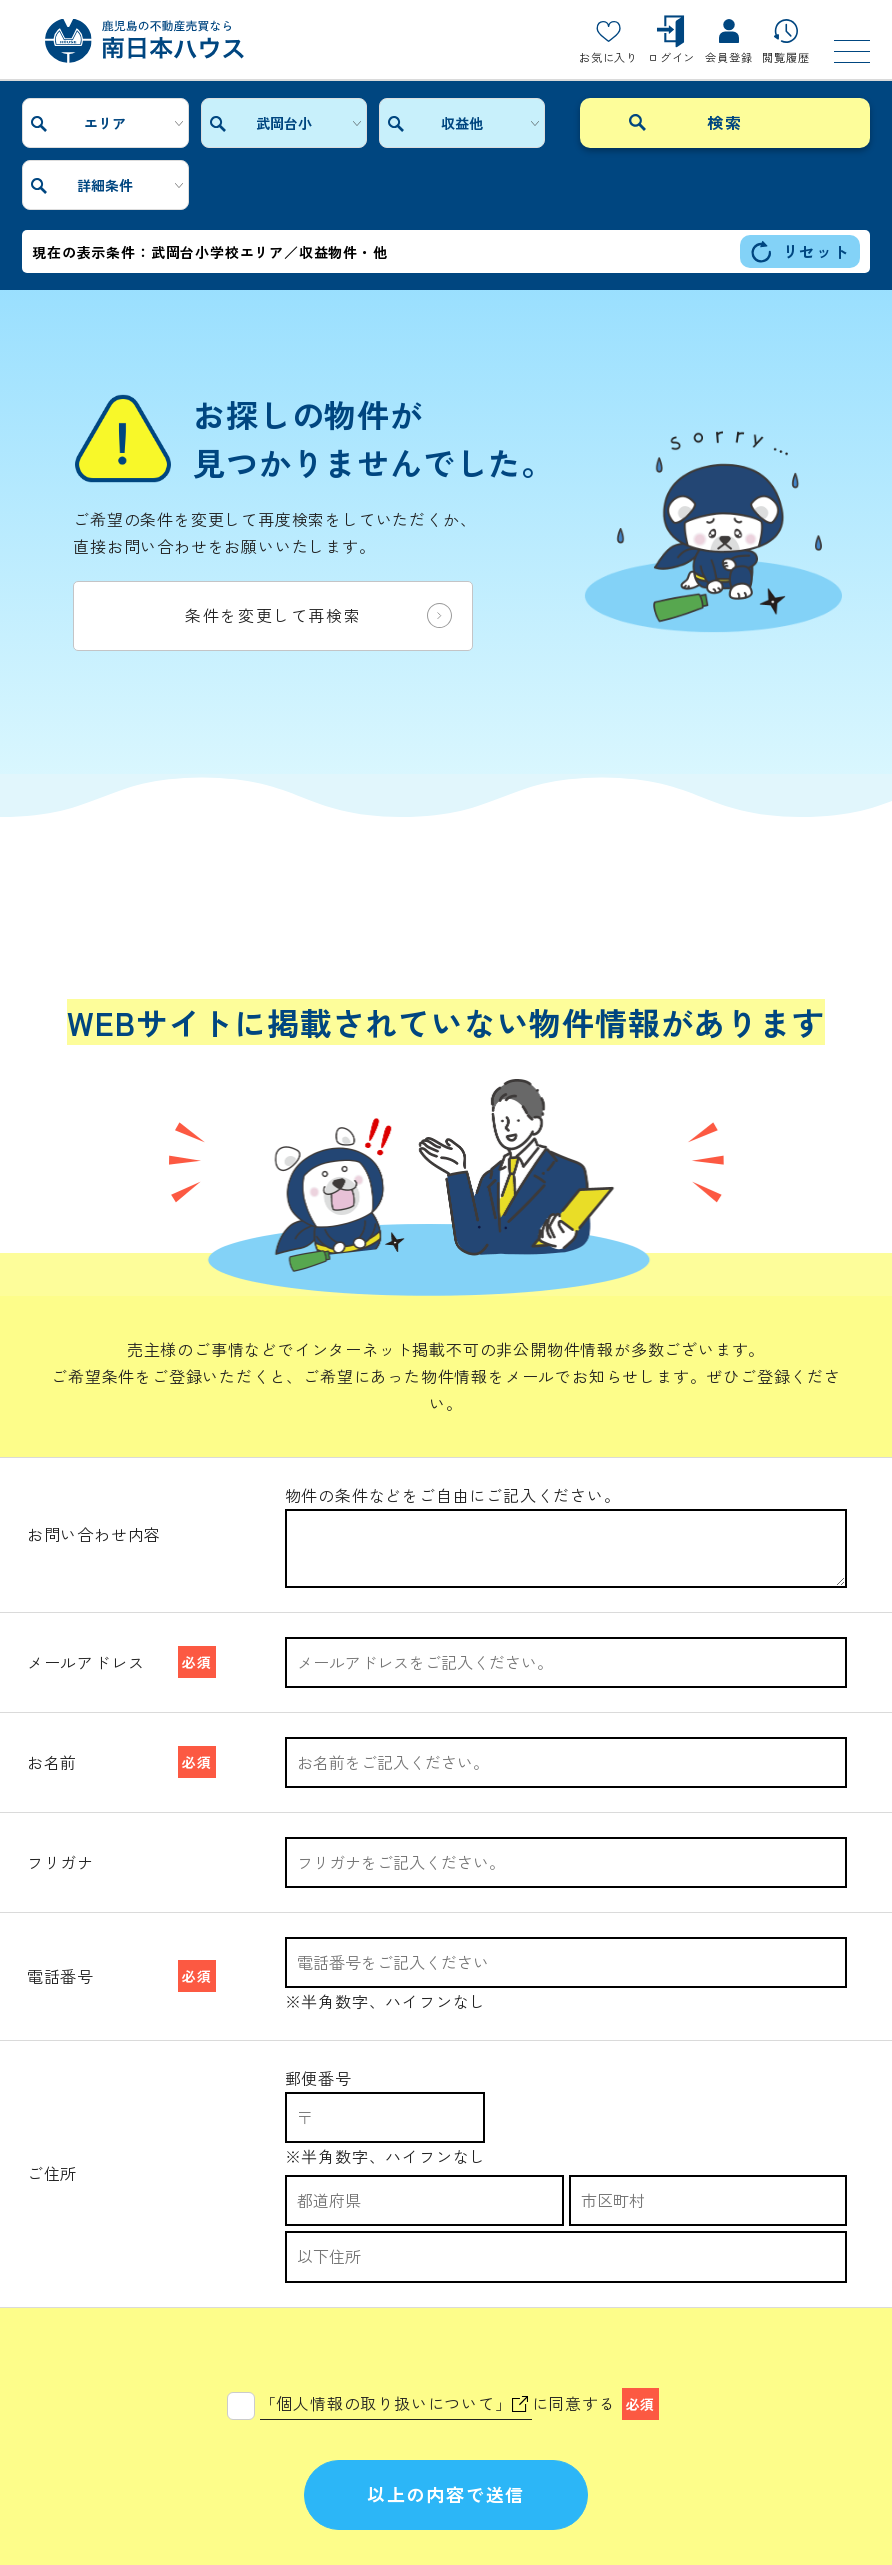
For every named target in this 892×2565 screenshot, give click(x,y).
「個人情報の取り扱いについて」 (394, 2317)
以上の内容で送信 (446, 2409)
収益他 (419, 123)
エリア (97, 123)
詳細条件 (580, 123)
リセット (799, 189)
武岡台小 (258, 123)
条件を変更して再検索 (318, 553)
